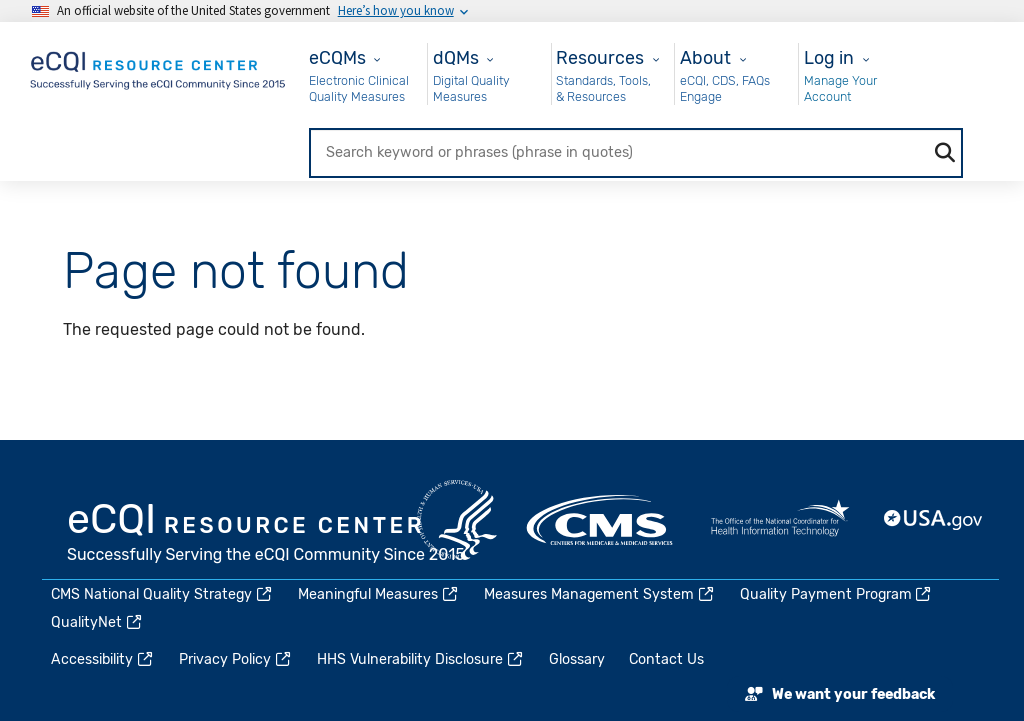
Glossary (577, 659)
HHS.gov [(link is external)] (457, 520)
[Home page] (159, 66)
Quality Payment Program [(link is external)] (837, 594)
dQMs (456, 57)
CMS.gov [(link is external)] (601, 520)
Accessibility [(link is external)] (103, 659)
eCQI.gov (267, 535)
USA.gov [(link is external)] (934, 520)
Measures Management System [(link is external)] (600, 594)
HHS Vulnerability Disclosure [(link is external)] (421, 659)
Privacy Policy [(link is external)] (236, 659)
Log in (829, 57)
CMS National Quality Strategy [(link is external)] (162, 594)
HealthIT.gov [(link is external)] (780, 520)
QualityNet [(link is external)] (97, 622)
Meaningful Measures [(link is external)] (379, 594)
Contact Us (666, 659)
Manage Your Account (840, 88)
